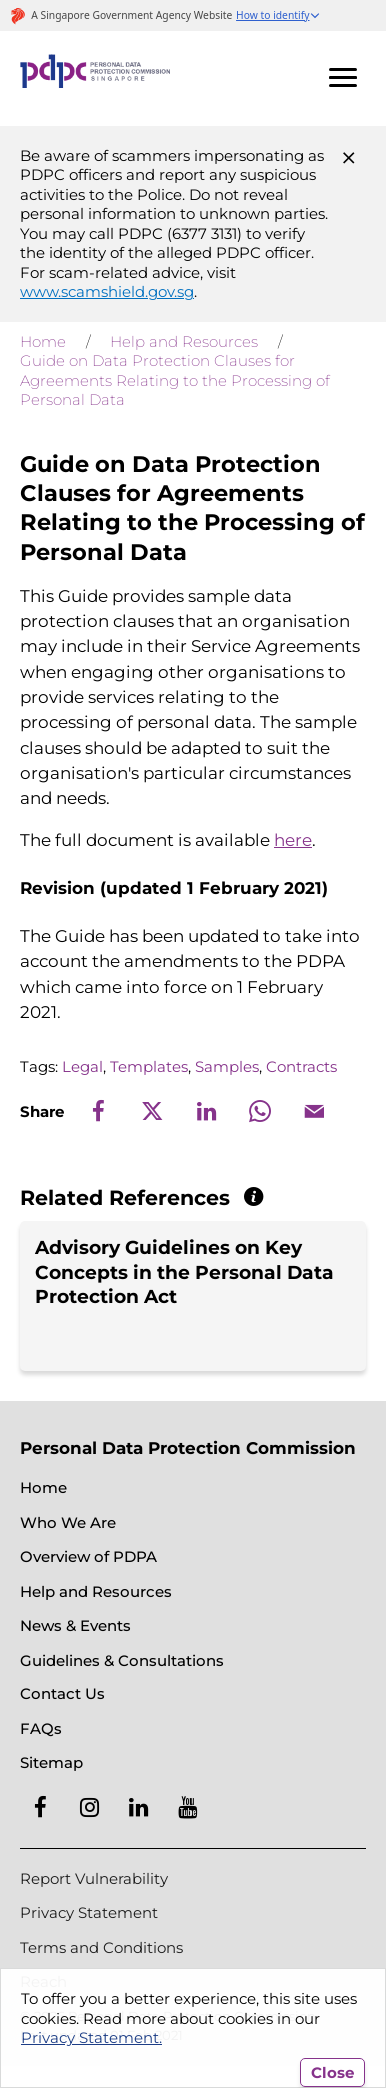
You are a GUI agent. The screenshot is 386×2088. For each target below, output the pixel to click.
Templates (149, 1066)
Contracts (301, 1066)
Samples (227, 1066)
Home (43, 341)
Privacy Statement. (91, 2037)
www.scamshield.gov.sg (107, 291)
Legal (82, 1066)
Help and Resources (184, 341)
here (293, 840)
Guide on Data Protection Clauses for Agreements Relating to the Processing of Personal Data (175, 380)
